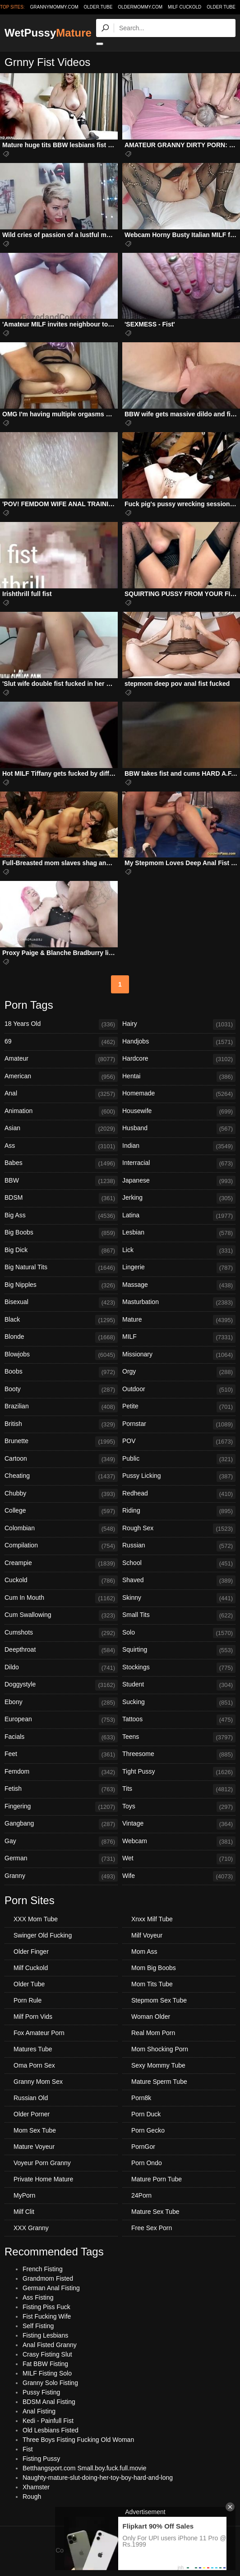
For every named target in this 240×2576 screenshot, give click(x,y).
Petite (178, 1407)
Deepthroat (61, 1650)
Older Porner (32, 2114)
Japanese (178, 1181)
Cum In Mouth (61, 1598)
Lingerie (178, 1267)
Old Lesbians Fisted (50, 2430)
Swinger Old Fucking (43, 1935)
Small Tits (178, 1615)
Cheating (61, 1476)
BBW (61, 1181)
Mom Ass (144, 1951)
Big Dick (61, 1250)
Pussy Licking (178, 1476)
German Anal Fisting (51, 2288)
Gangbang (61, 1824)
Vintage (178, 1824)
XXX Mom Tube (36, 1919)
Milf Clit (24, 2211)
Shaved (178, 1580)
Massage (178, 1285)
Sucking (178, 1702)
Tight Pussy (178, 1772)
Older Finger (31, 1951)
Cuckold (61, 1580)
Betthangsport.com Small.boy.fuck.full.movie (84, 2468)
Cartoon (61, 1459)
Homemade (178, 1094)
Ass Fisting (38, 2297)
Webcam (178, 1841)
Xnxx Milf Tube (152, 1919)
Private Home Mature (43, 2179)
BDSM (61, 1198)
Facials (61, 1737)
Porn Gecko (148, 2130)
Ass (61, 1146)
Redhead (178, 1494)
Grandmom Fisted (48, 2278)
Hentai (178, 1076)
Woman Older (150, 2016)
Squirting (178, 1650)
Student (178, 1685)
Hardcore (178, 1059)
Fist (28, 2449)
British (61, 1424)
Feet (61, 1754)
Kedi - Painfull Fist (48, 2420)
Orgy (178, 1372)
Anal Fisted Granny (50, 2344)
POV (178, 1441)
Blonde (61, 1337)
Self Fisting (38, 2325)
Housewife (178, 1111)
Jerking (178, 1198)
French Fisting (43, 2269)
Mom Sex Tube (35, 2130)
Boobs (61, 1372)
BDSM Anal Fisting (49, 2401)
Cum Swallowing (61, 1615)
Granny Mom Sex (38, 2081)
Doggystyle (61, 1685)
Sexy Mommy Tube (158, 2065)
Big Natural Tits (61, 1267)
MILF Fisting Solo (47, 2373)
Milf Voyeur (146, 1935)
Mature (178, 1320)
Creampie (61, 1563)
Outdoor (178, 1389)
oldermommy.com (140, 7)
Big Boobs (61, 1233)
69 (61, 1042)
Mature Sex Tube (155, 2211)
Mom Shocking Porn (159, 2049)
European (61, 1719)
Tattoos (178, 1719)
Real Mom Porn (153, 2032)
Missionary (178, 1355)
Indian (178, 1146)
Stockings (178, 1668)
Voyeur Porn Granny (42, 2162)
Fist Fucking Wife (47, 2316)
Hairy (178, 1024)
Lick (178, 1250)
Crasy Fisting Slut (47, 2354)
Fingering (61, 1807)
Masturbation (178, 1302)
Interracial (178, 1163)
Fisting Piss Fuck (46, 2306)
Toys (178, 1807)
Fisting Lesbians (45, 2335)
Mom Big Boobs (153, 1967)
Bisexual (61, 1302)
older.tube (97, 7)
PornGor (143, 2146)
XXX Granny (31, 2227)
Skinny (178, 1598)
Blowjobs (61, 1355)
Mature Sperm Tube (159, 2081)
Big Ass (61, 1216)
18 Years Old (61, 1024)
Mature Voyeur (34, 2146)
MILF (178, 1337)
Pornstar (178, 1424)
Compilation (61, 1546)
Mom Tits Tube (152, 1984)
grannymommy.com (54, 7)
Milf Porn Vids (33, 2016)
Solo (178, 1633)
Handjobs (178, 1042)
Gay (61, 1841)
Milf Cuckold (184, 7)
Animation (61, 1111)
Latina (178, 1216)
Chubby (61, 1494)
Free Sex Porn (151, 2227)
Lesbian (178, 1233)
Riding (178, 1511)
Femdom (61, 1772)
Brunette (61, 1441)
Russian (178, 1546)
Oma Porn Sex (34, 2065)
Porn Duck (146, 2114)
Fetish (61, 1789)
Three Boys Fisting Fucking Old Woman (78, 2439)
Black (61, 1320)
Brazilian (61, 1407)
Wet (178, 1859)
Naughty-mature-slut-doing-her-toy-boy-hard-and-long (98, 2477)
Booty (61, 1389)
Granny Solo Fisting (50, 2382)
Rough (32, 2496)
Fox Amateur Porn (39, 2032)
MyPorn (24, 2195)
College (61, 1511)
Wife (178, 1876)
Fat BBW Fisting (45, 2363)
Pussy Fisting (41, 2392)
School (178, 1563)
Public (178, 1459)
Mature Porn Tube (156, 2179)
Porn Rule (28, 2000)
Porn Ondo (146, 2162)
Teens (178, 1737)
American (61, 1076)
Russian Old (31, 2097)
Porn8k (141, 2097)
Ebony (61, 1702)
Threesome (178, 1754)
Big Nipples (61, 1285)
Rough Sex (178, 1528)
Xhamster (36, 2487)
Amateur (61, 1059)
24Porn (141, 2195)
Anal (61, 1094)
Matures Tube (33, 2049)
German (61, 1859)
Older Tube (221, 7)
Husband (178, 1128)
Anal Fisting (39, 2411)
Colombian (61, 1528)
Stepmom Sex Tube (159, 2000)
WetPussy (48, 33)
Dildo (61, 1668)
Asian (61, 1128)
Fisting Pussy (41, 2458)
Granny (61, 1876)
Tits (178, 1789)
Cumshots (61, 1633)
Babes (61, 1163)
